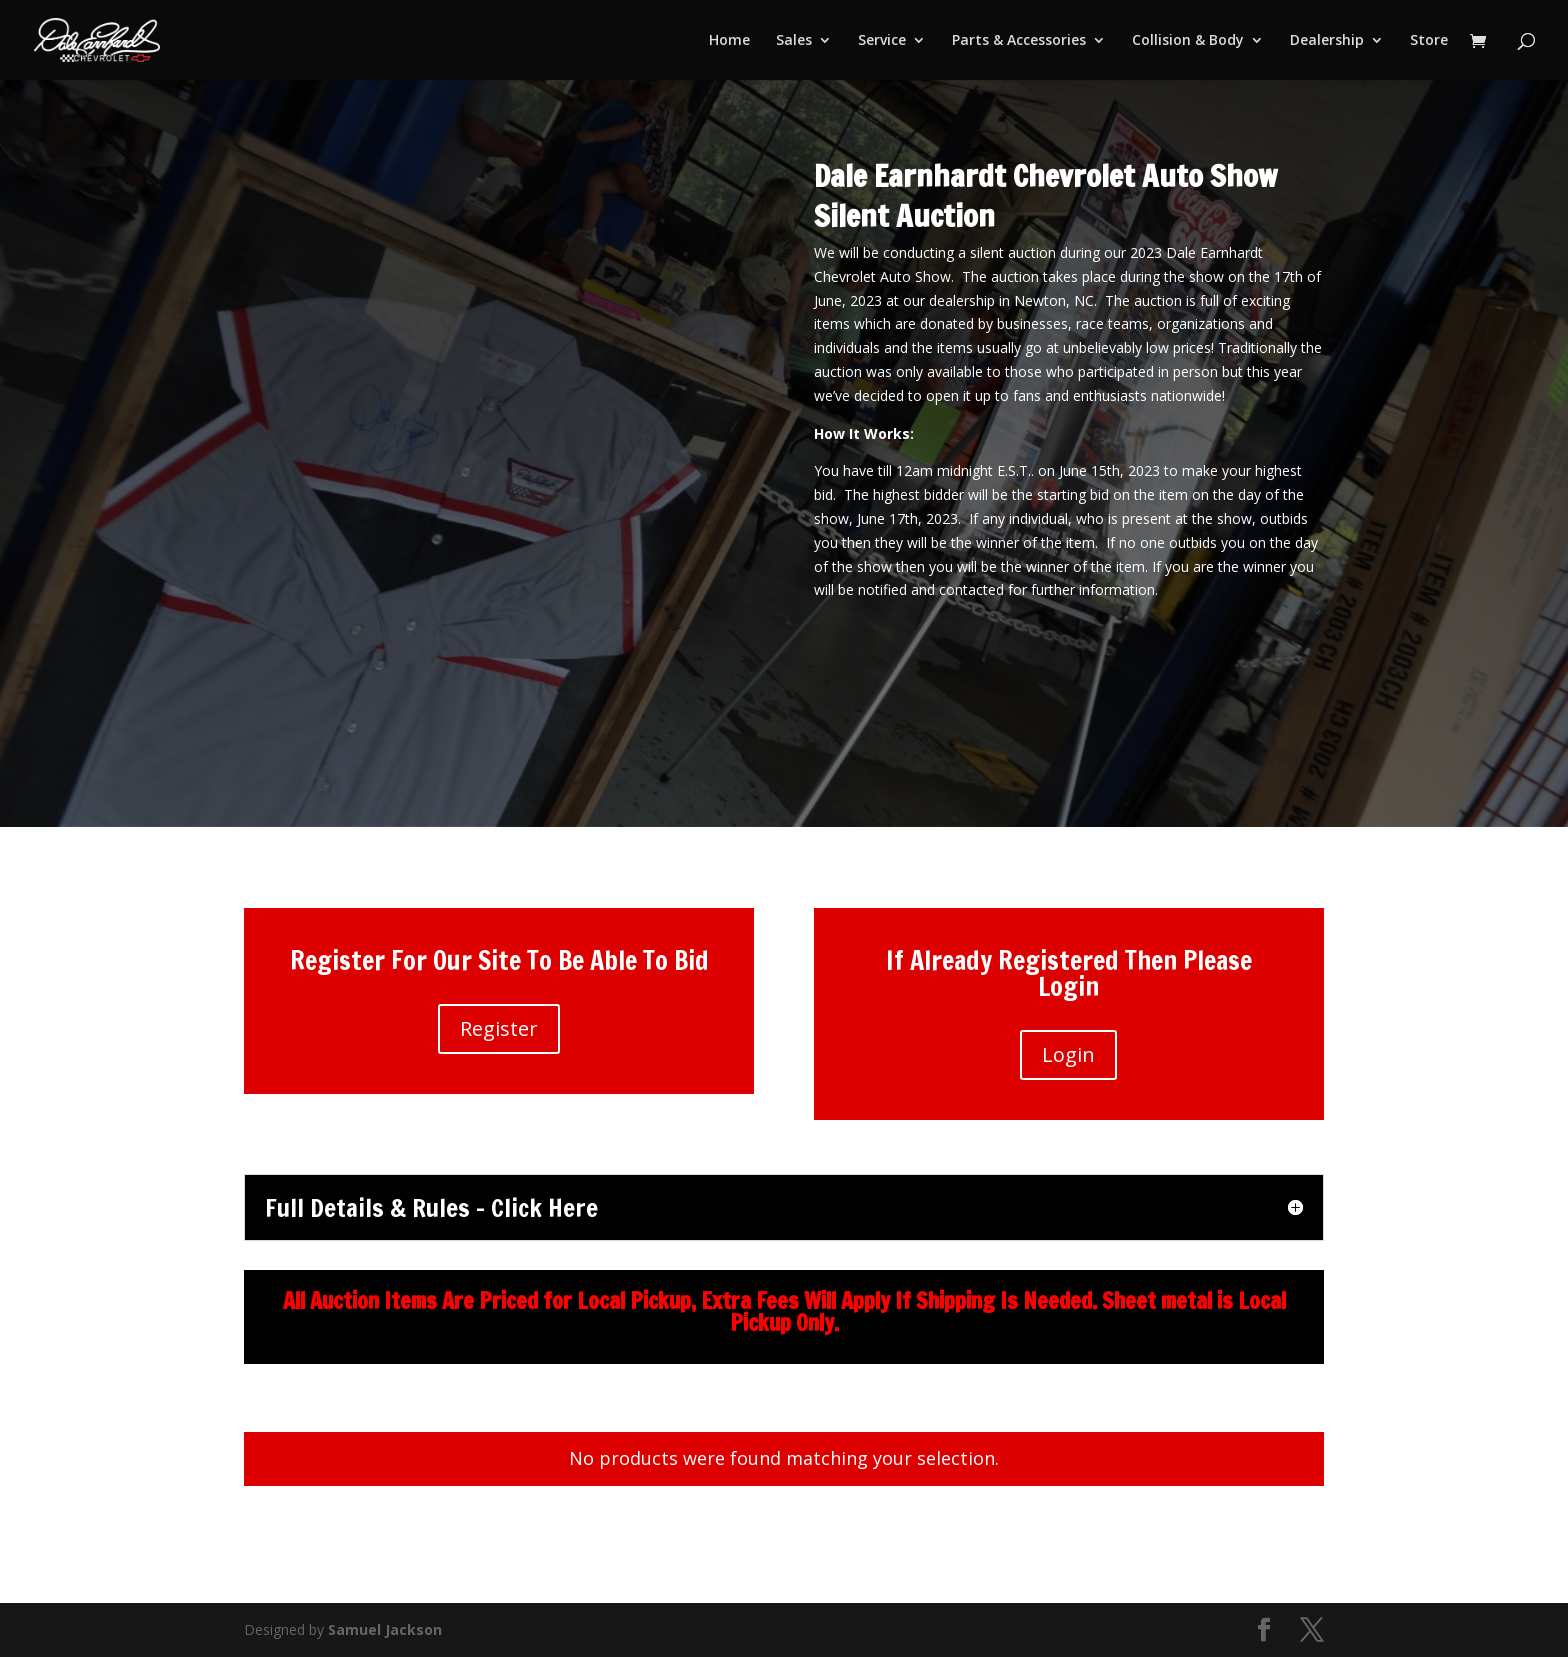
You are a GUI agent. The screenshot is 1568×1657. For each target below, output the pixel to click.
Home (729, 41)
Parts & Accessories (1019, 41)
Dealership (1327, 41)
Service (882, 41)
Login (1068, 1054)
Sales (794, 41)
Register (499, 1028)
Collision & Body (1188, 41)
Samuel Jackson (385, 1629)
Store (1429, 41)
